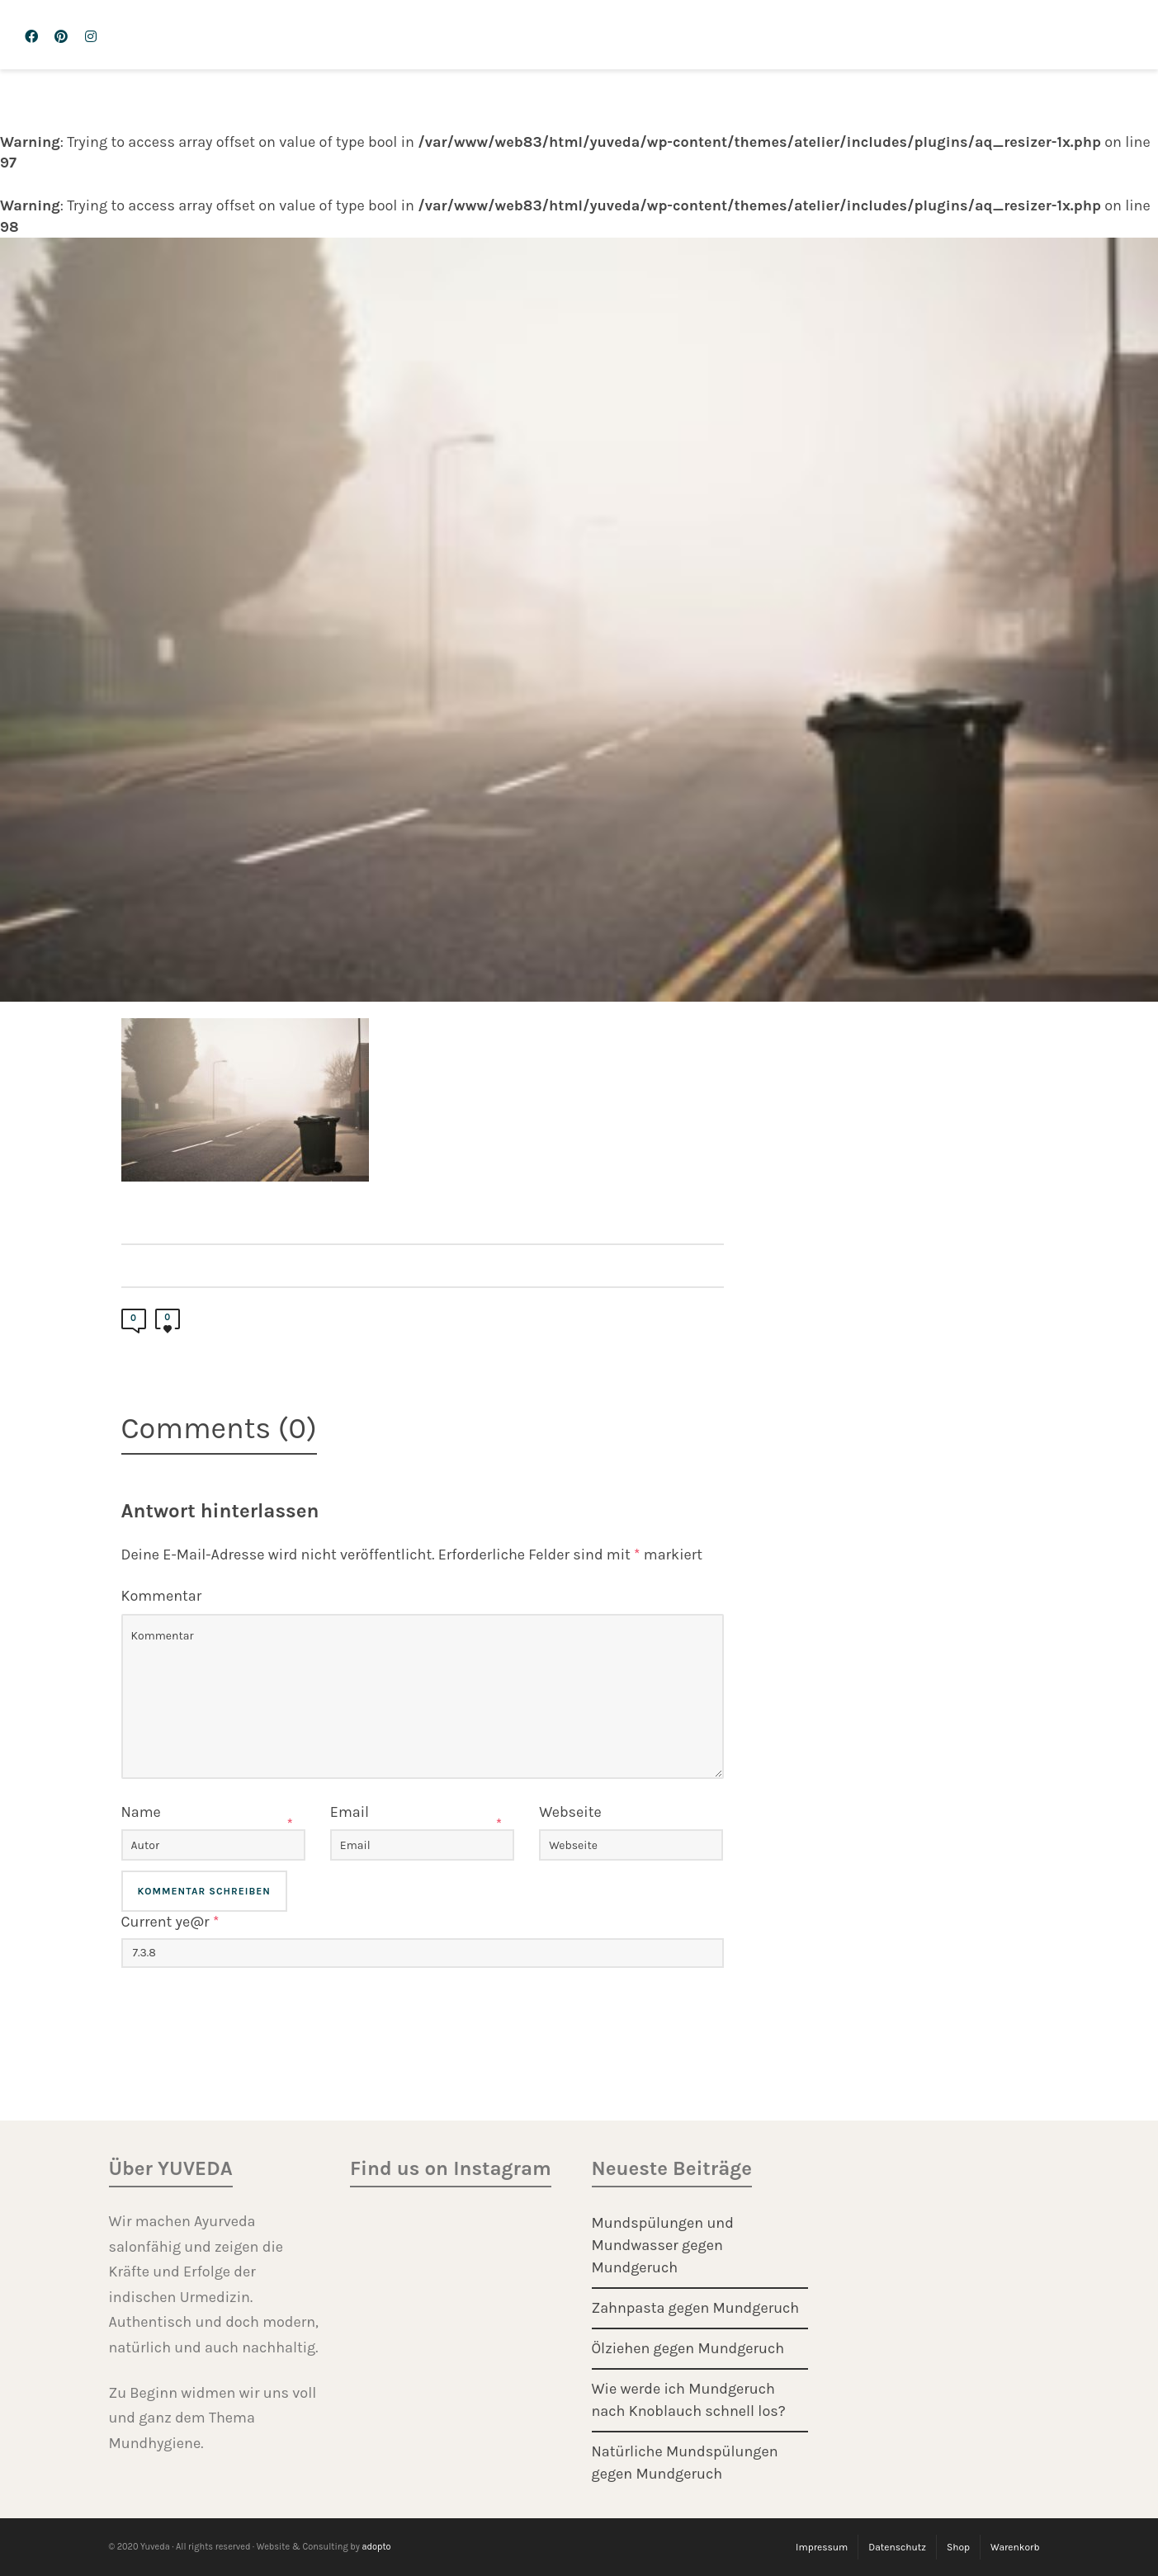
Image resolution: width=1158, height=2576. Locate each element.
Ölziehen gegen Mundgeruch (688, 2348)
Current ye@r (170, 1922)
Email (349, 1812)
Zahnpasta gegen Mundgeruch (696, 2308)
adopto (376, 2546)
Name (141, 1812)
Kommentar (161, 1596)
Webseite (570, 1812)
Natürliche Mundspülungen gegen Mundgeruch (685, 2462)
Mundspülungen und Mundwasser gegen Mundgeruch (663, 2245)
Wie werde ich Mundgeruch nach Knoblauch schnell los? (689, 2400)
